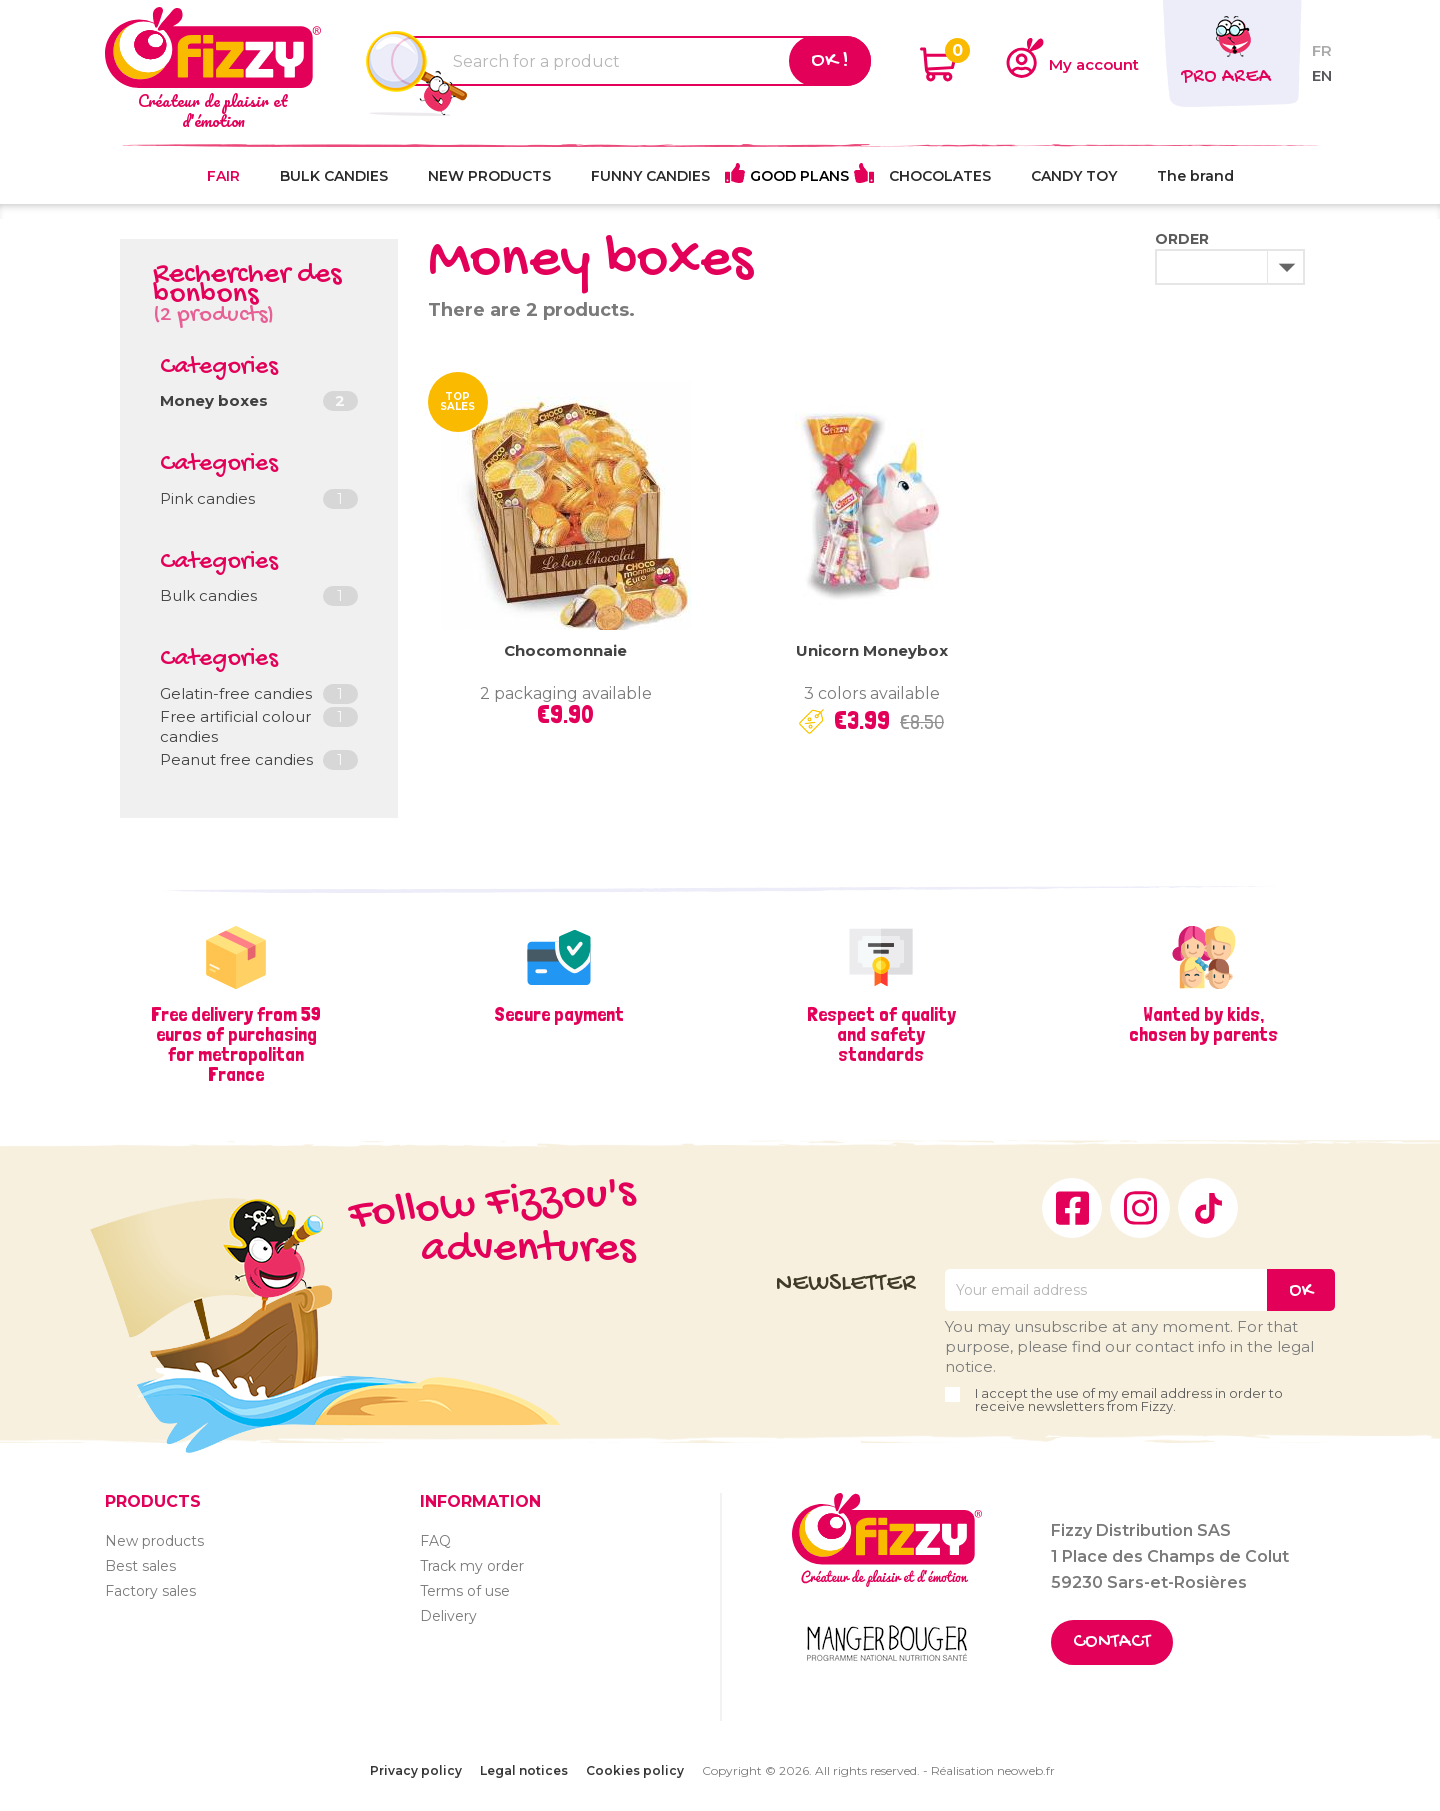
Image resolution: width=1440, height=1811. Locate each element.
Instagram (1140, 1208)
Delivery (448, 1616)
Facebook (1072, 1208)
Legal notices (524, 1770)
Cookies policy (635, 1770)
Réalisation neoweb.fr (993, 1770)
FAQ (435, 1541)
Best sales (140, 1566)
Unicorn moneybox (872, 650)
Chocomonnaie (565, 650)
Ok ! (830, 61)
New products (154, 1541)
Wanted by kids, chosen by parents (1203, 1024)
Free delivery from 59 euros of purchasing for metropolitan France (236, 1044)
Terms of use (465, 1591)
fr (1322, 50)
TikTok (1208, 1208)
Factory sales (150, 1591)
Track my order (472, 1566)
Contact (1112, 1642)
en (1322, 75)
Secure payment (559, 1014)
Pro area (1226, 77)
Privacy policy (416, 1770)
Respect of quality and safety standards (881, 1034)
